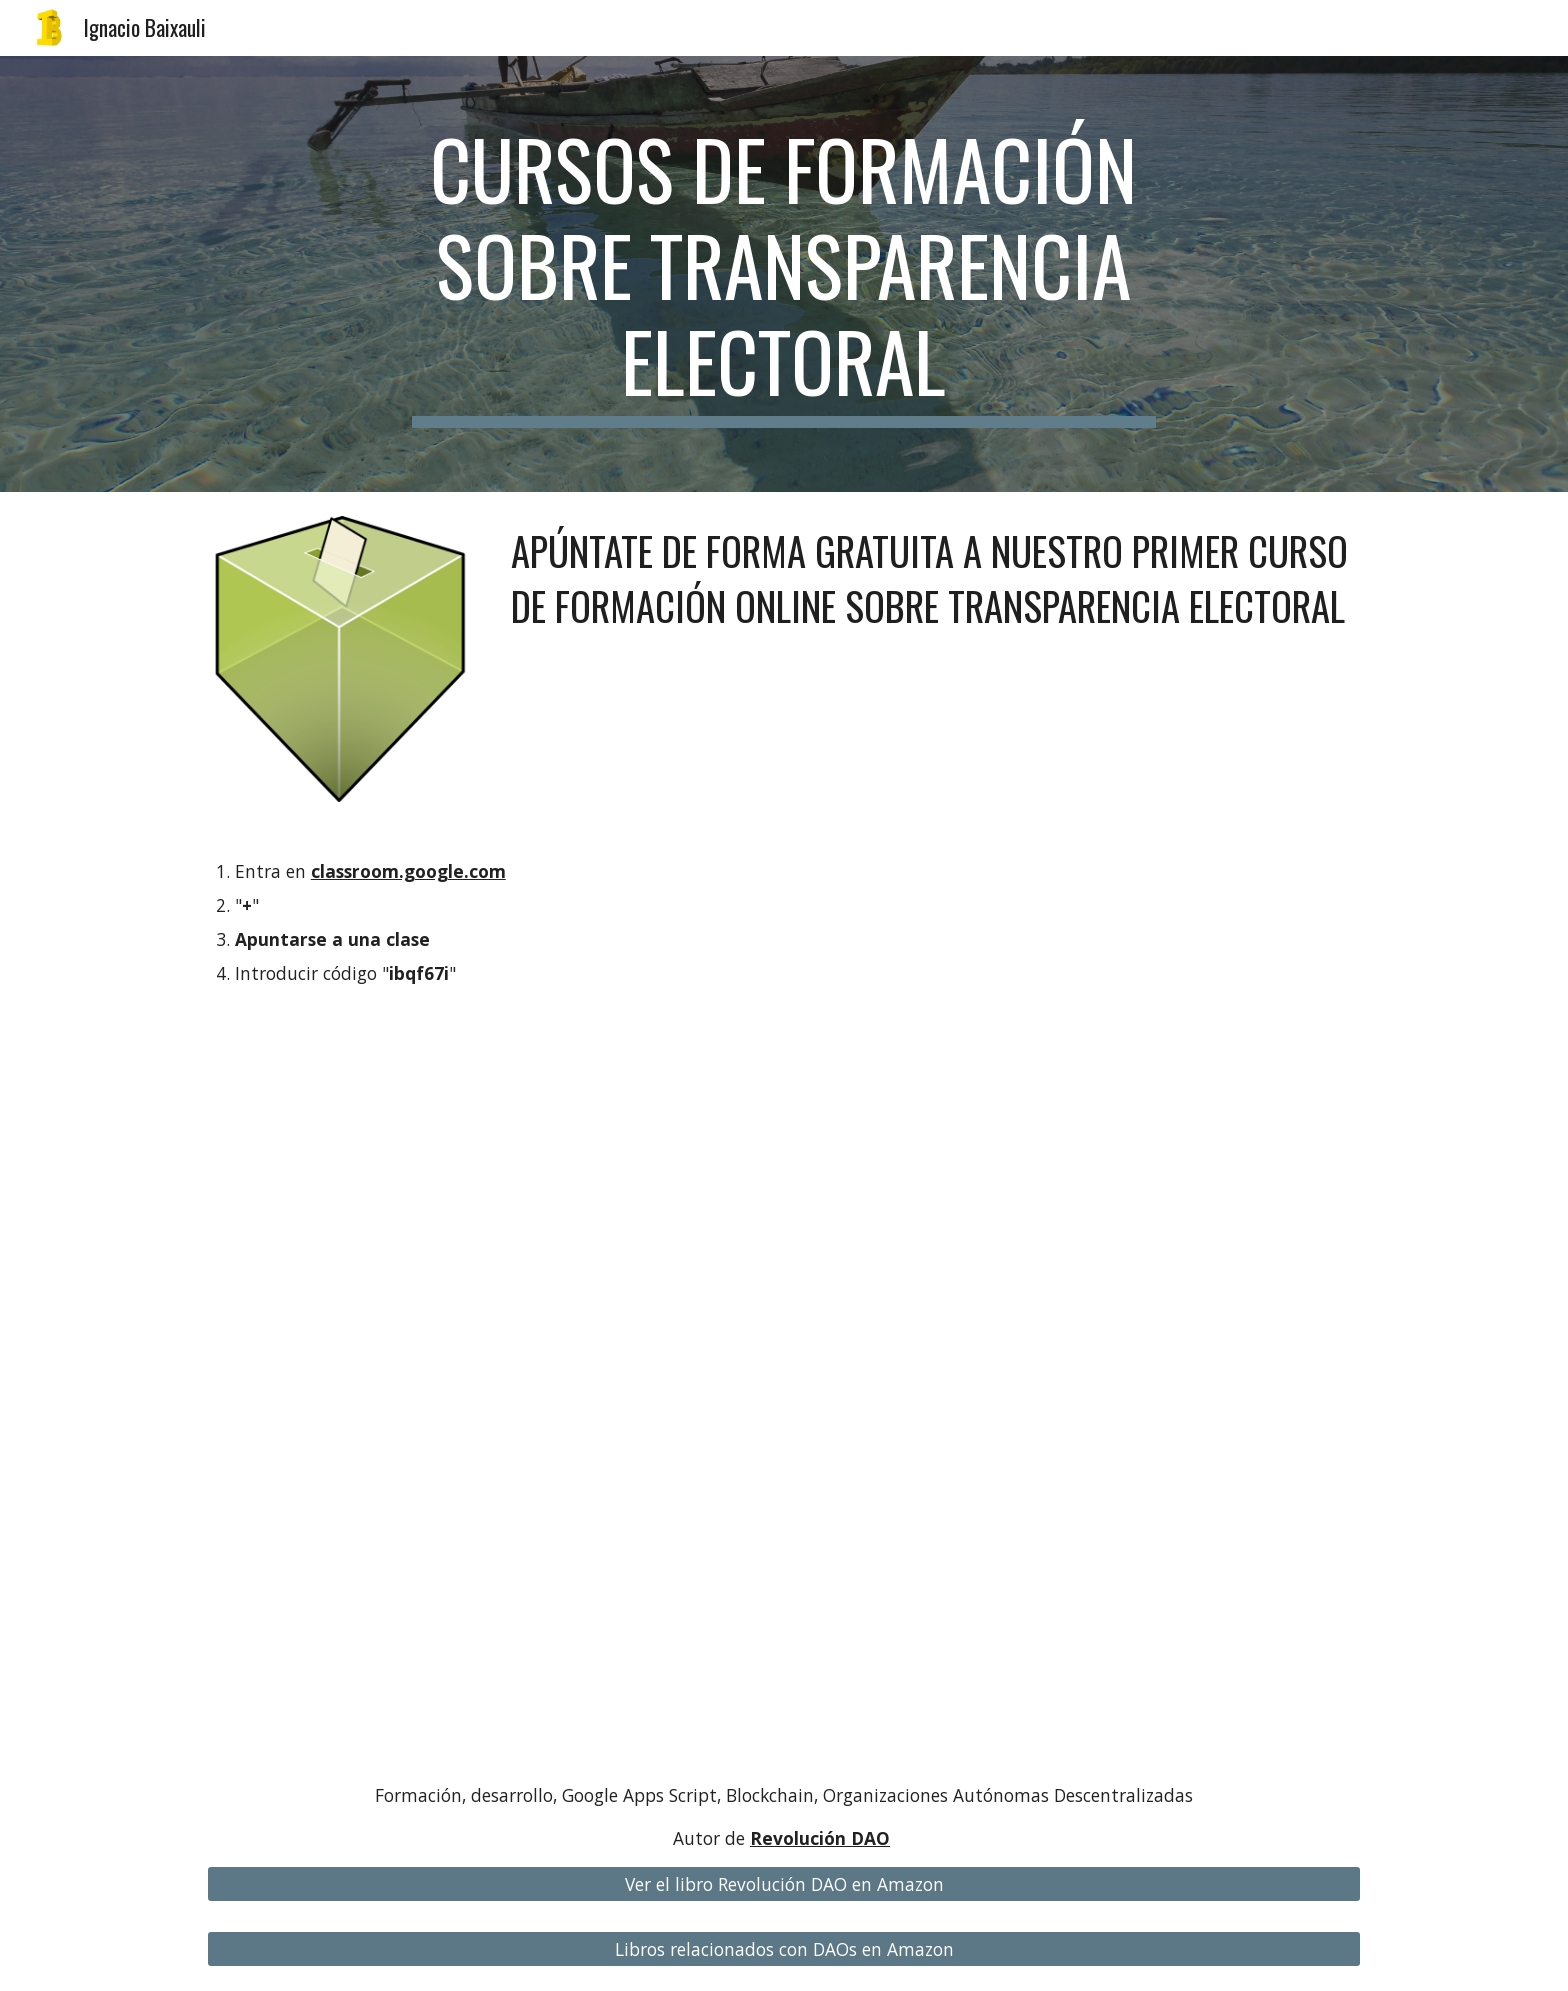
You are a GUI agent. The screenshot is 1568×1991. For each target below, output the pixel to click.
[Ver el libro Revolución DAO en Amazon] (784, 1884)
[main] (784, 274)
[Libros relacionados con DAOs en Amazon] (784, 1949)
